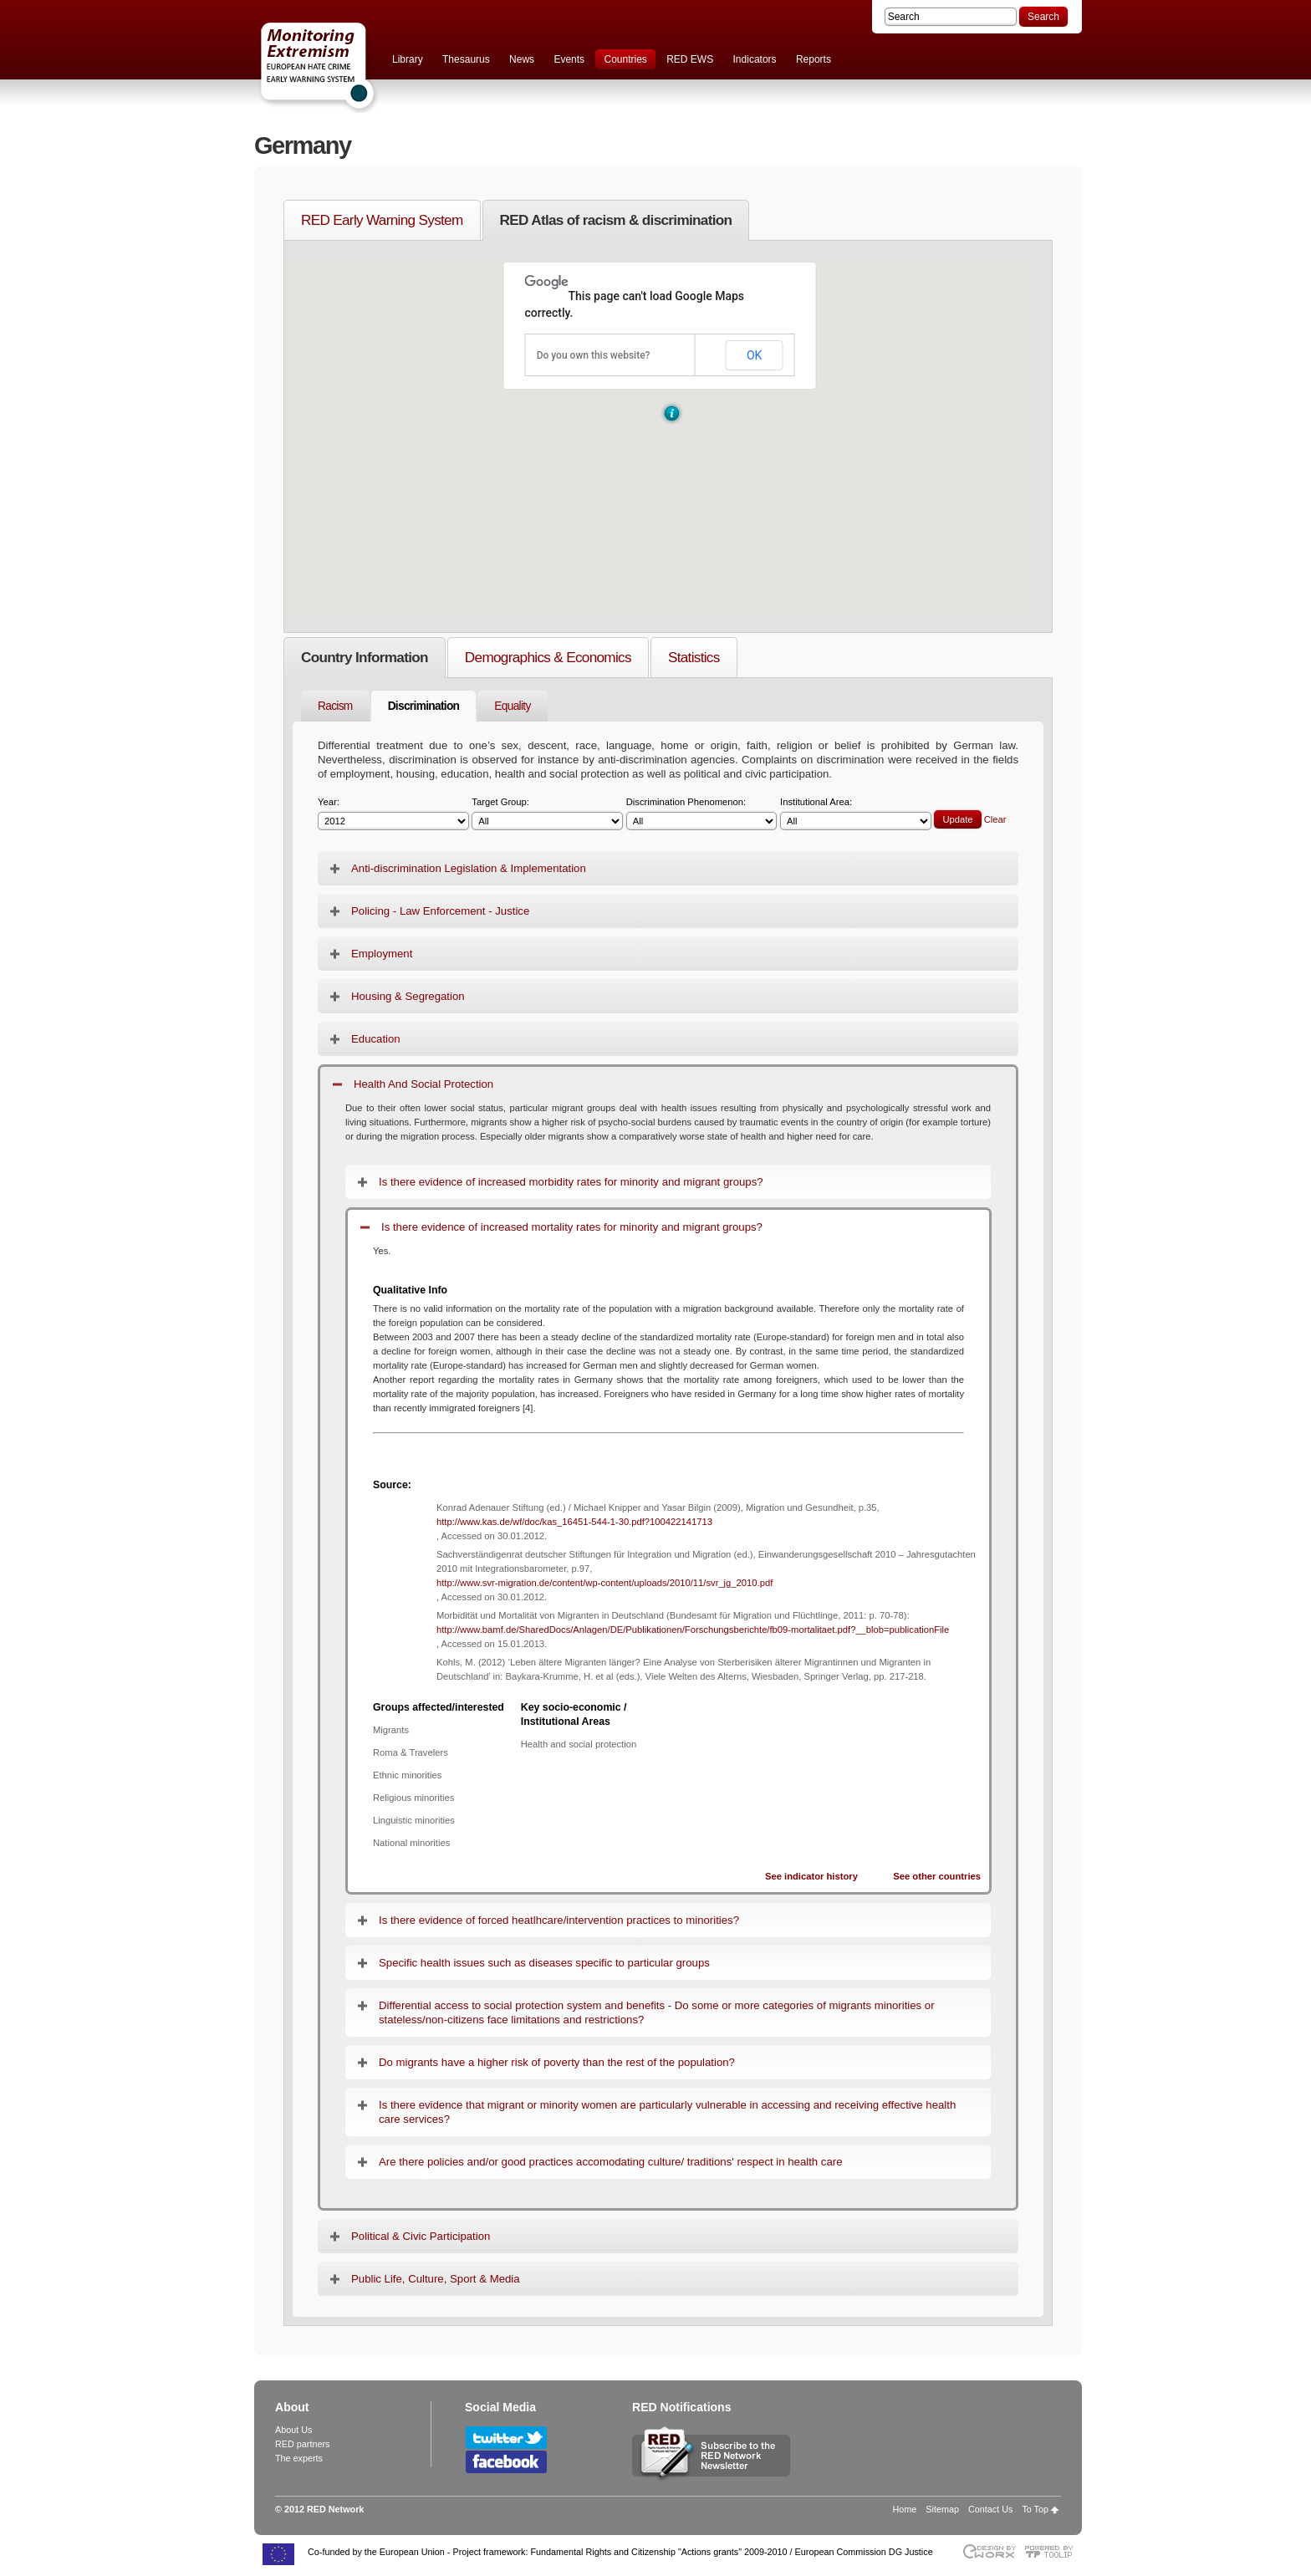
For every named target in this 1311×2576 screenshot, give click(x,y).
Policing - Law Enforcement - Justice (440, 911)
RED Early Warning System (382, 220)
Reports (813, 59)
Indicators (755, 59)
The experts (299, 2458)
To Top (1035, 2509)
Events (568, 59)
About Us (293, 2430)
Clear (995, 819)
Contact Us (990, 2509)
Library (407, 59)
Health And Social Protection (423, 1084)
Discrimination (424, 706)
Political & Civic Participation (420, 2236)
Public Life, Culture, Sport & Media (435, 2278)
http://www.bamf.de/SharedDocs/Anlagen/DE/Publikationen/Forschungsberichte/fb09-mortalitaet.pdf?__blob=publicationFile (692, 1630)
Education (375, 1039)
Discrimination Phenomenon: (702, 814)
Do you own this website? (593, 355)
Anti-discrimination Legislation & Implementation (468, 868)
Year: (393, 814)
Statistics (694, 657)
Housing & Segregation (408, 996)
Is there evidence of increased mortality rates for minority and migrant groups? (572, 1227)
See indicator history (811, 1876)
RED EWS (689, 59)
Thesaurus (466, 59)
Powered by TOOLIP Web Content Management (1053, 2551)
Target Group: (547, 814)
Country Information (364, 657)
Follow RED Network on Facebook (506, 2462)
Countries (625, 59)
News (521, 59)
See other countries (937, 1876)
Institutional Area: (855, 814)
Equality (512, 706)
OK (754, 355)
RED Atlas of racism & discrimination (616, 220)
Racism (335, 706)
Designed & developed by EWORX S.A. (989, 2551)
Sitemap (942, 2509)
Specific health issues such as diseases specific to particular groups (544, 1962)
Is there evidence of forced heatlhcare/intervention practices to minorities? (559, 1920)
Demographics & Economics (548, 657)
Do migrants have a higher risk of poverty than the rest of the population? (557, 2062)
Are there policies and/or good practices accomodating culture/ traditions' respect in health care (611, 2161)
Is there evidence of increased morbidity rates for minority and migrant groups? (571, 1182)
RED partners (302, 2444)
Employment (381, 953)
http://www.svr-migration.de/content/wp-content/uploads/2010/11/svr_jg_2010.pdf (604, 1583)
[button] (672, 413)
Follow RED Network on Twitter (506, 2437)
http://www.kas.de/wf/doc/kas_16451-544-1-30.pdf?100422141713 (574, 1522)
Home (905, 2509)
